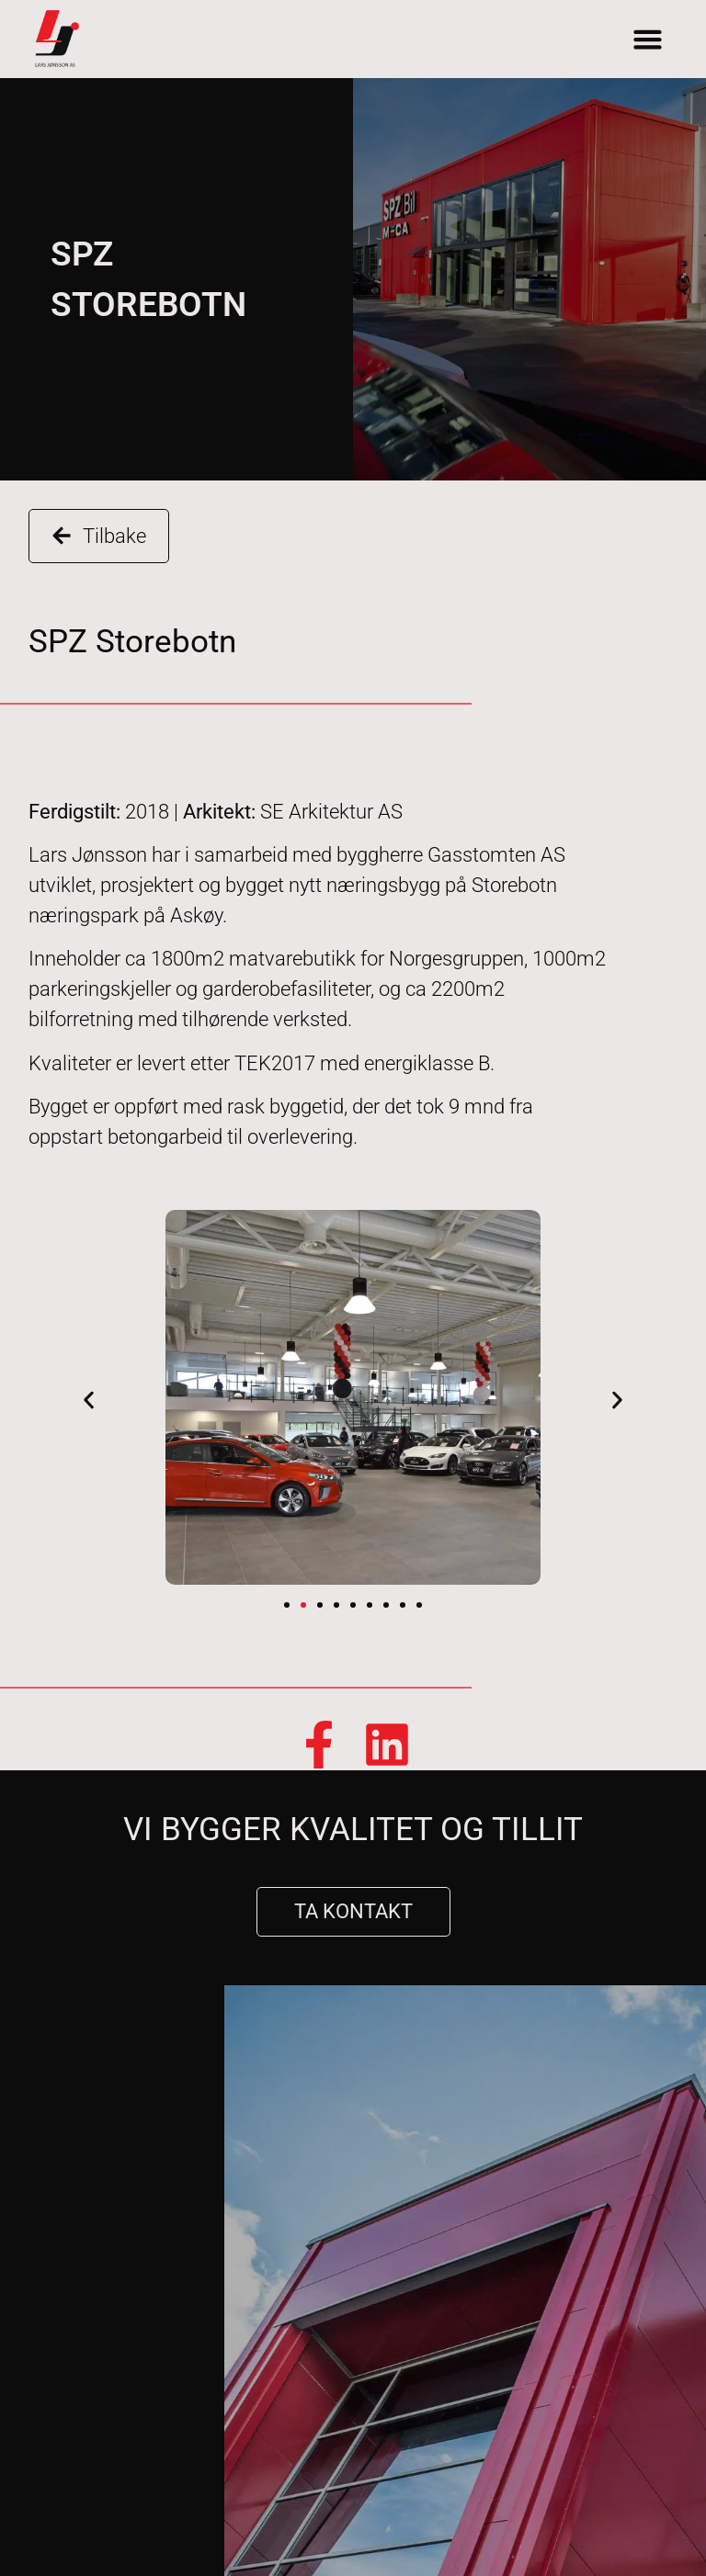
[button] (648, 39)
